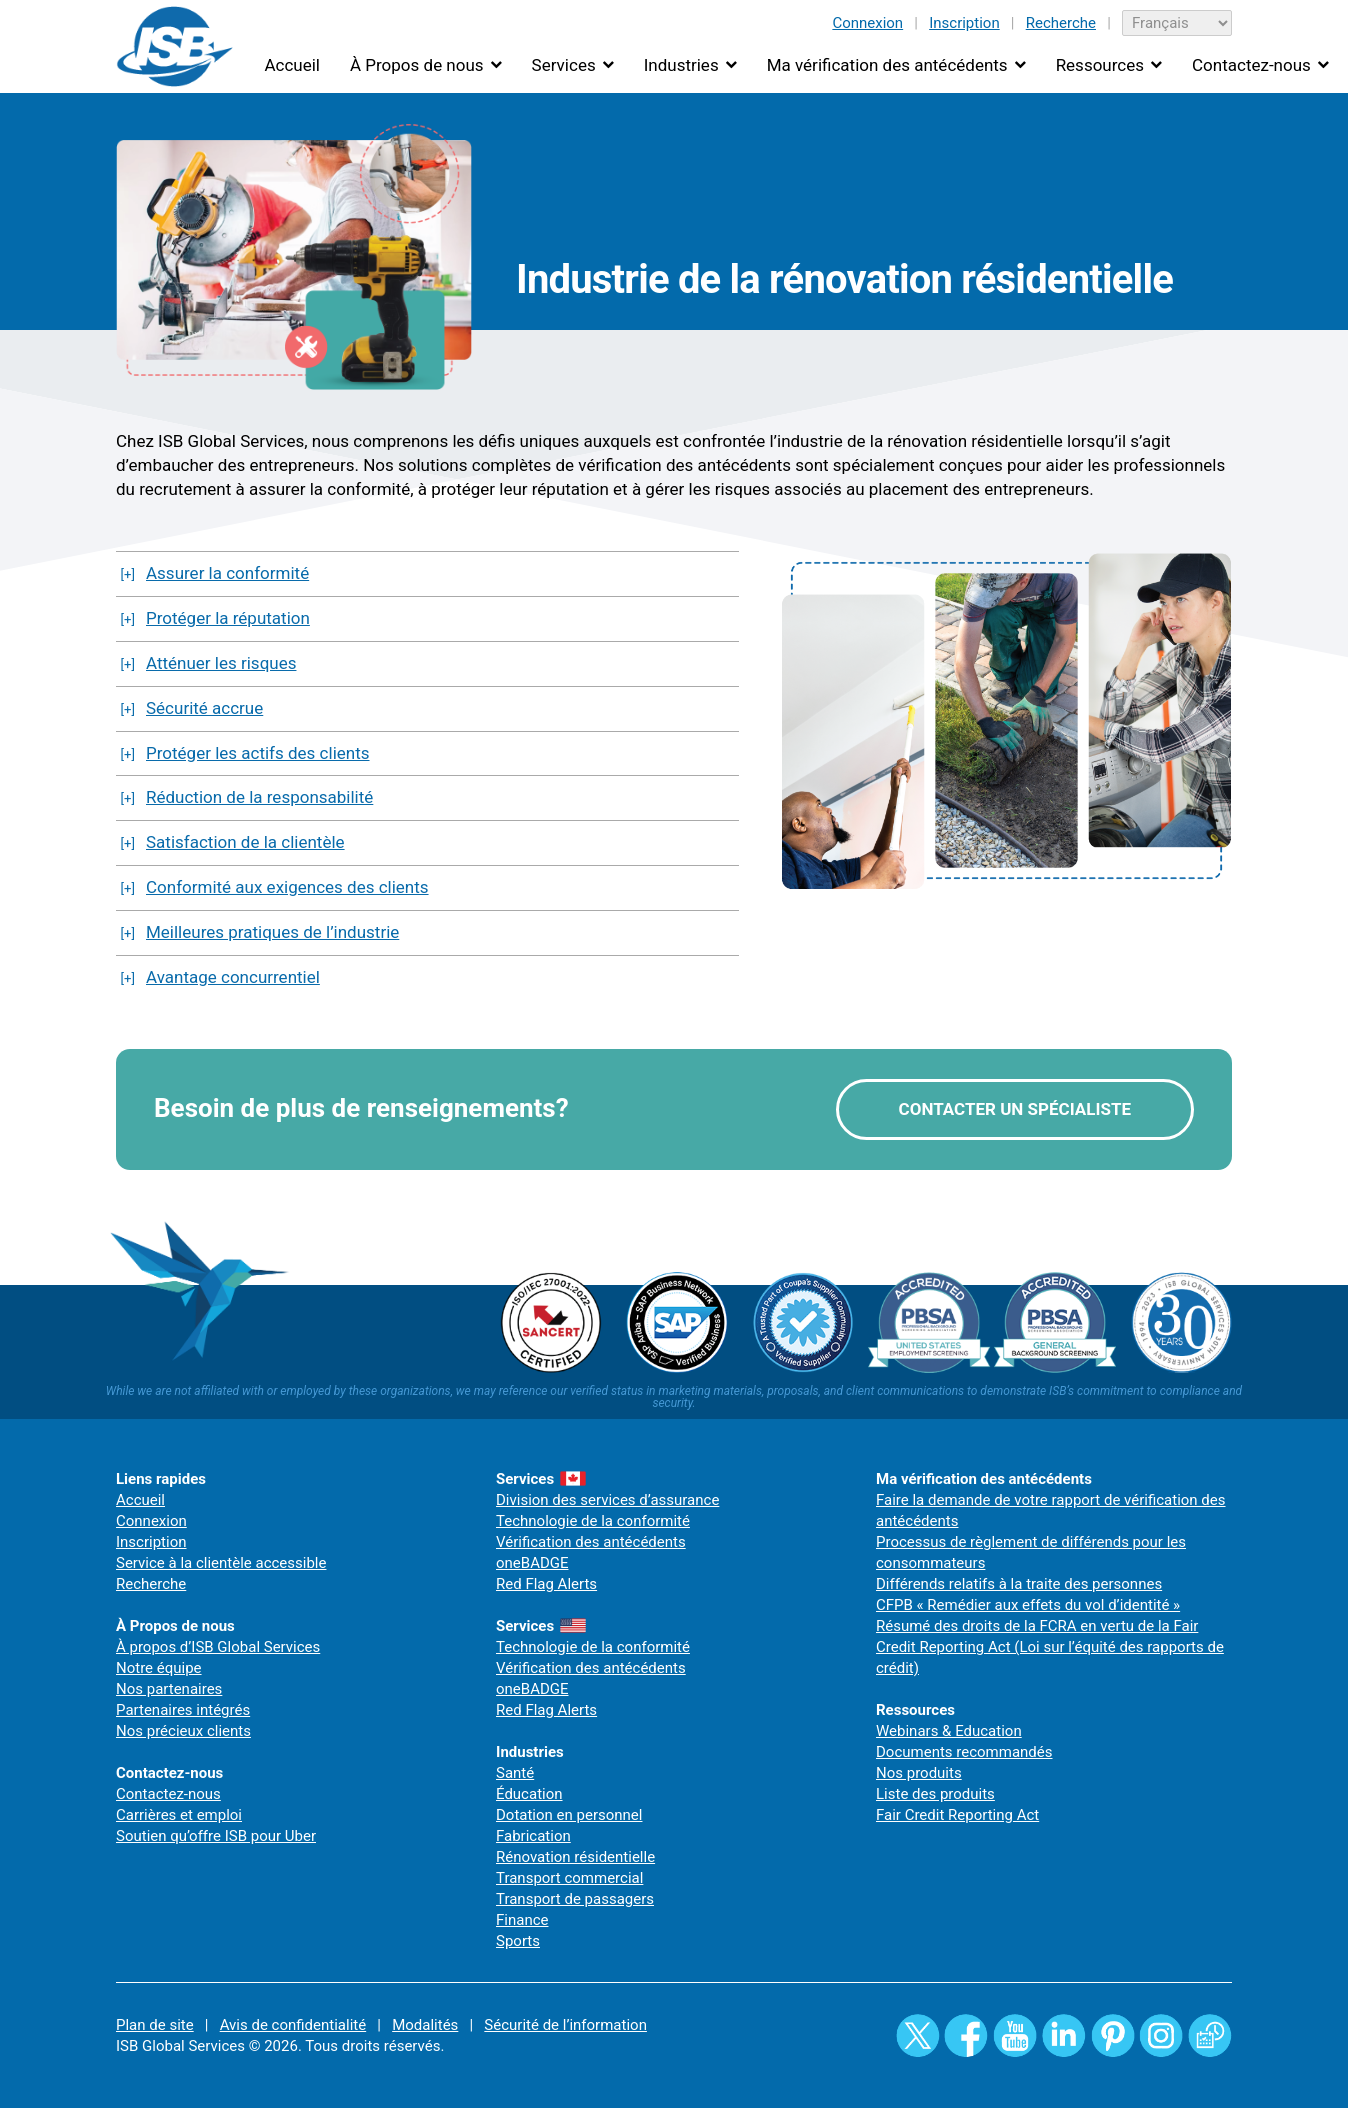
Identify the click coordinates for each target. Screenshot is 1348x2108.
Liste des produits (935, 1794)
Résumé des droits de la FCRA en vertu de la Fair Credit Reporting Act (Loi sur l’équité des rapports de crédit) (1050, 1647)
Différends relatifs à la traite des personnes (1019, 1584)
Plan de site (155, 2025)
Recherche (1061, 23)
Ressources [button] (1100, 65)
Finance (522, 1920)
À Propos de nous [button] (417, 65)
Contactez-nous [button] (1251, 65)
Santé (515, 1773)
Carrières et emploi (179, 1815)
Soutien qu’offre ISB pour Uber (216, 1836)
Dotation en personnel (569, 1815)
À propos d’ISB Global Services (218, 1647)
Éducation (529, 1794)
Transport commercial (569, 1878)
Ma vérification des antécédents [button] (887, 65)
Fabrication (533, 1836)
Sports (518, 1941)
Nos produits (919, 1773)
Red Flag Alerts (546, 1584)
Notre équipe (159, 1668)
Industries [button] (681, 65)
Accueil (292, 65)
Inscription (964, 23)
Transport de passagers (575, 1899)
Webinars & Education (949, 1731)
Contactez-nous (168, 1794)
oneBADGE (532, 1563)
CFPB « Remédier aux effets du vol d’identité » (1028, 1605)
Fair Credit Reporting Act (957, 1815)
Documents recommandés (964, 1752)
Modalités (425, 2025)
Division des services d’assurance (607, 1500)
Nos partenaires (169, 1689)
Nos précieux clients (183, 1731)
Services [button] (564, 65)
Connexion (867, 23)
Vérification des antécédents (591, 1542)
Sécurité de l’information (565, 2025)
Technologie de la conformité (593, 1521)
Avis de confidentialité (293, 2025)
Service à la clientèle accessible (221, 1563)
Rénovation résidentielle (575, 1857)
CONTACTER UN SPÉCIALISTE (1015, 1109)
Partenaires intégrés (183, 1710)
